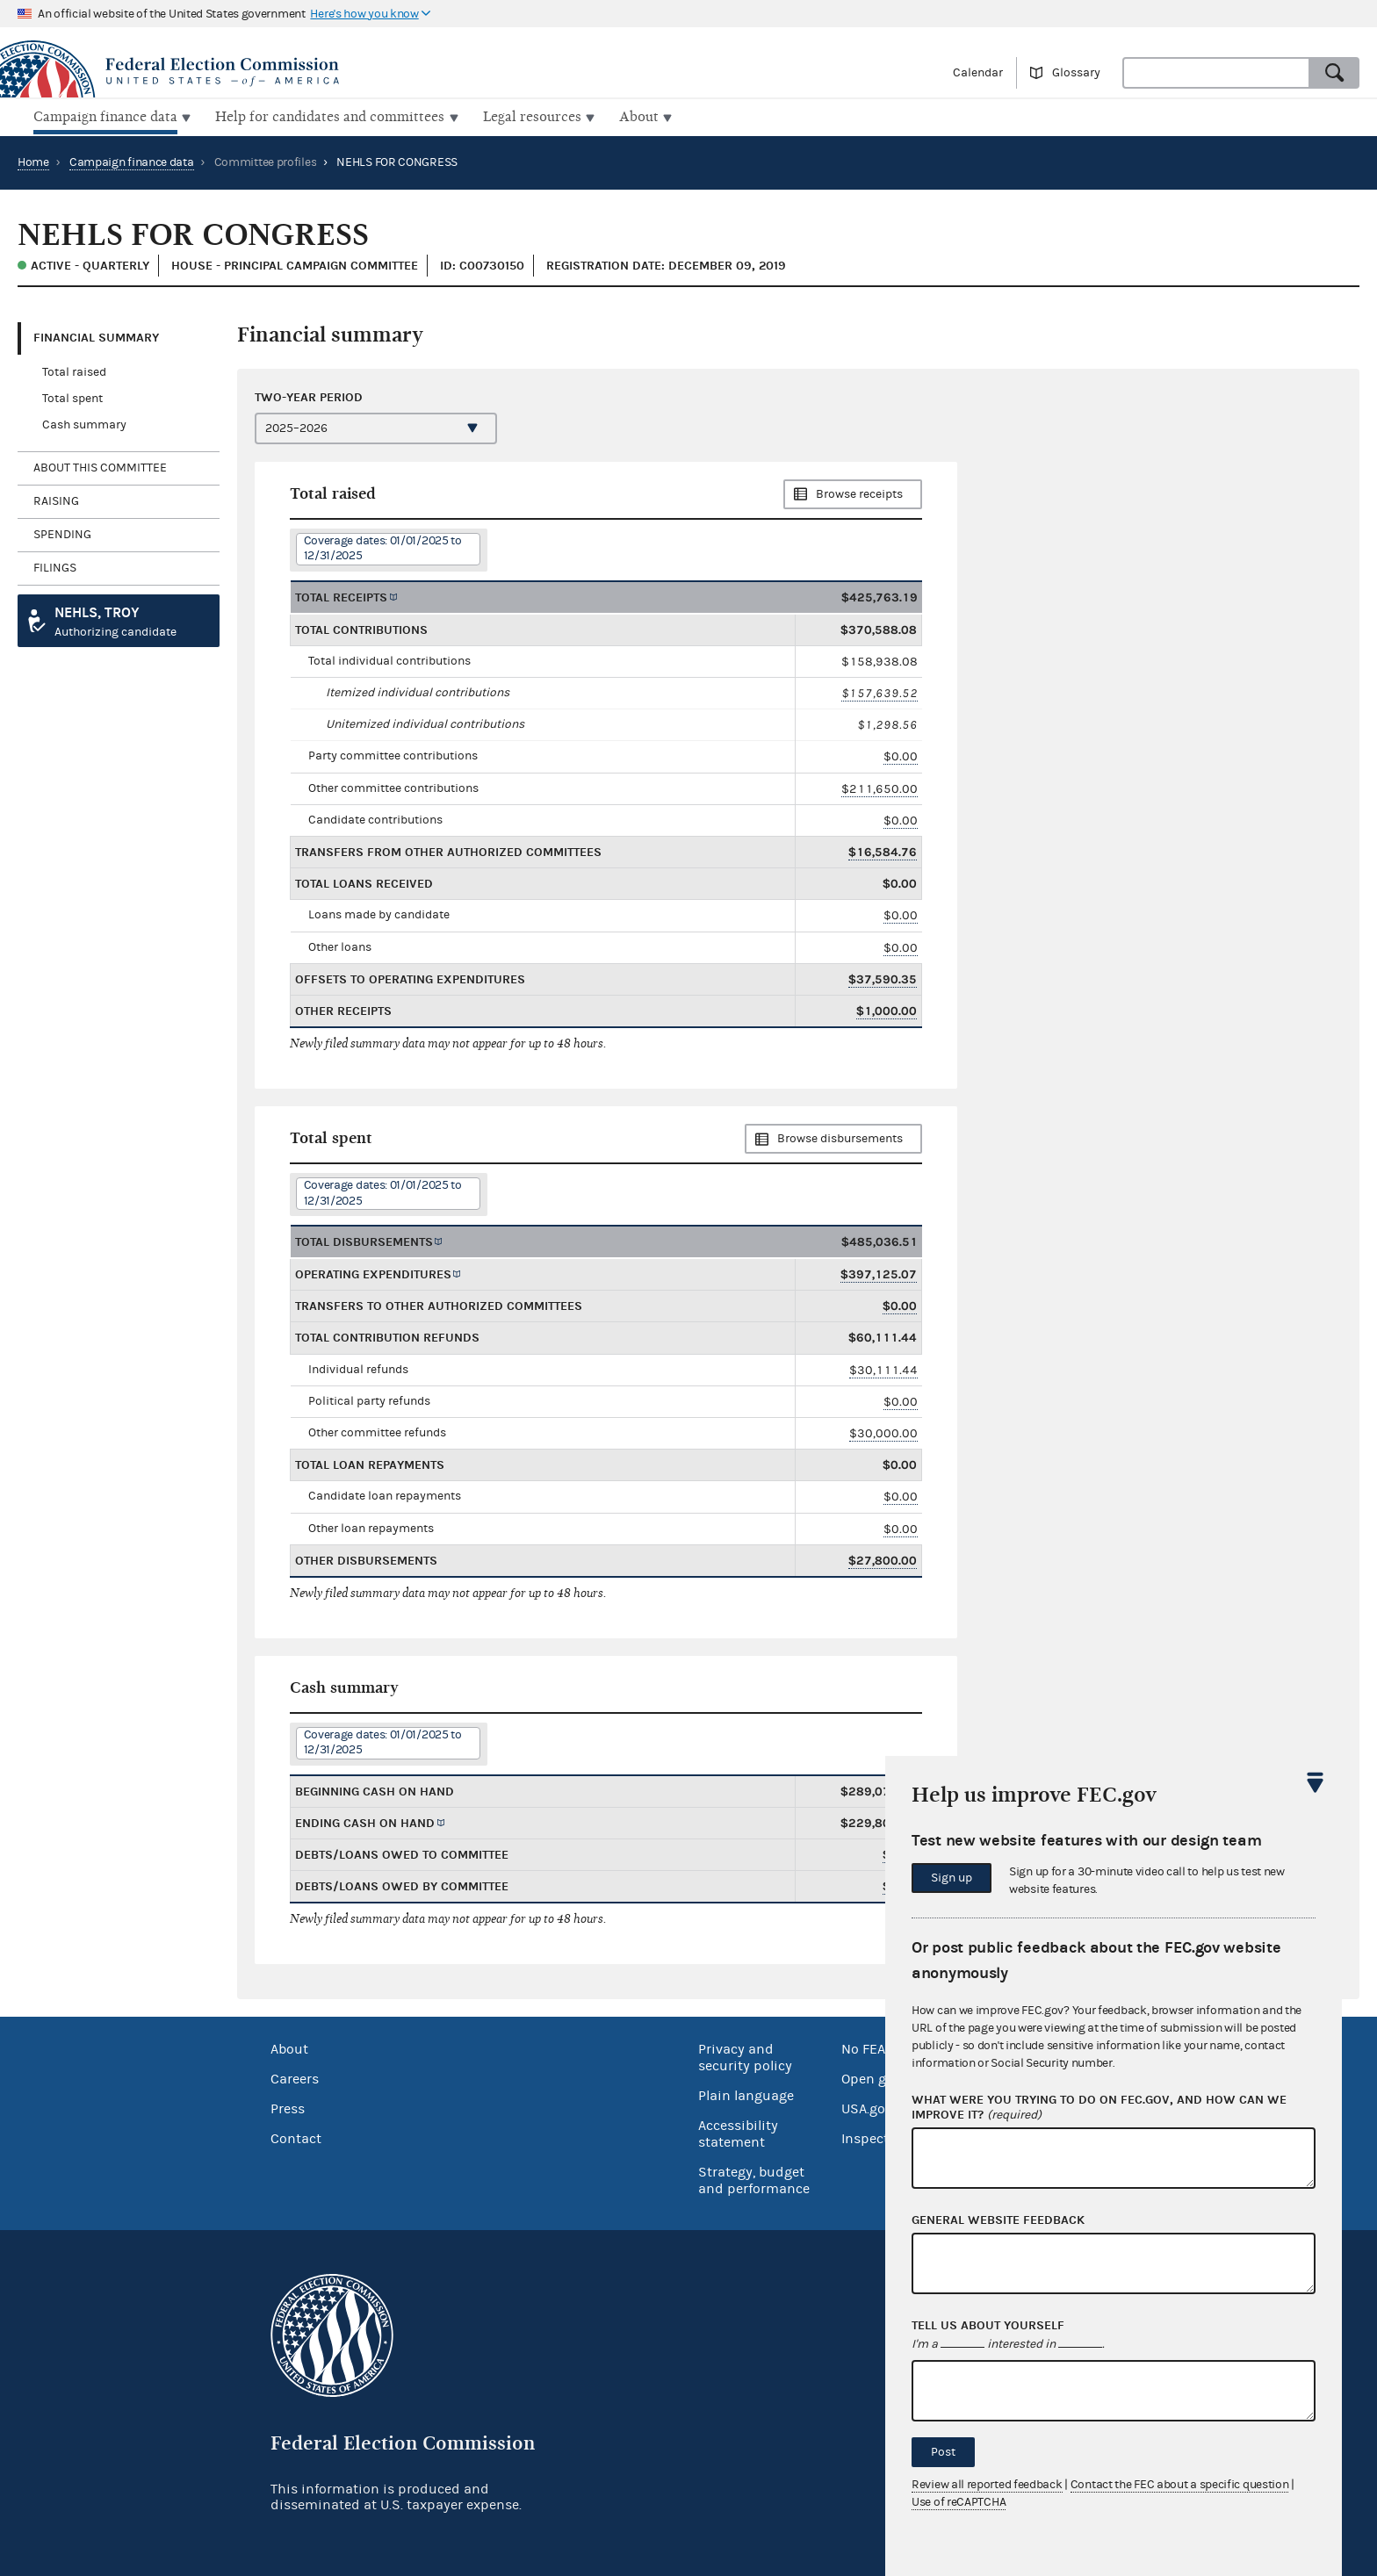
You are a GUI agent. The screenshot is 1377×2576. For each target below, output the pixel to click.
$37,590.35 (882, 977)
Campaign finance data (131, 161)
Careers (294, 2077)
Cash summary (84, 423)
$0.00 (900, 754)
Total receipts (341, 594)
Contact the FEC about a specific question (1180, 2485)
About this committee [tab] (100, 466)
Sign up (951, 1878)
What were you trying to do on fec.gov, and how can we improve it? (1099, 2108)
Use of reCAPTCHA (959, 2502)
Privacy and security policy (745, 2056)
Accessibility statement (738, 2132)
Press (287, 2107)
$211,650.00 (879, 786)
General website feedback (998, 2220)
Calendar (978, 73)
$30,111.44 (883, 1367)
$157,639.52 (879, 691)
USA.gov (866, 2107)
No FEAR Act (879, 2047)
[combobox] (1216, 73)
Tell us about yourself (988, 2326)
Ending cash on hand (365, 1821)
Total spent (72, 397)
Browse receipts (859, 493)
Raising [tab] (56, 500)
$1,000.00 (886, 1009)
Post (943, 2452)
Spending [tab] (62, 533)
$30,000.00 (883, 1431)
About (289, 2047)
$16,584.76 (882, 850)
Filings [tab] (54, 566)
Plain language (746, 2094)
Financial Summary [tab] (96, 335)
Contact (295, 2137)
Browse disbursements (840, 1137)
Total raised (74, 370)
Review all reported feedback (987, 2485)
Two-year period (309, 394)
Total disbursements (364, 1240)
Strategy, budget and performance (754, 2178)
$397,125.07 (878, 1272)
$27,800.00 (882, 1558)
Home (33, 161)
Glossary (1076, 73)
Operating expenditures (373, 1272)
